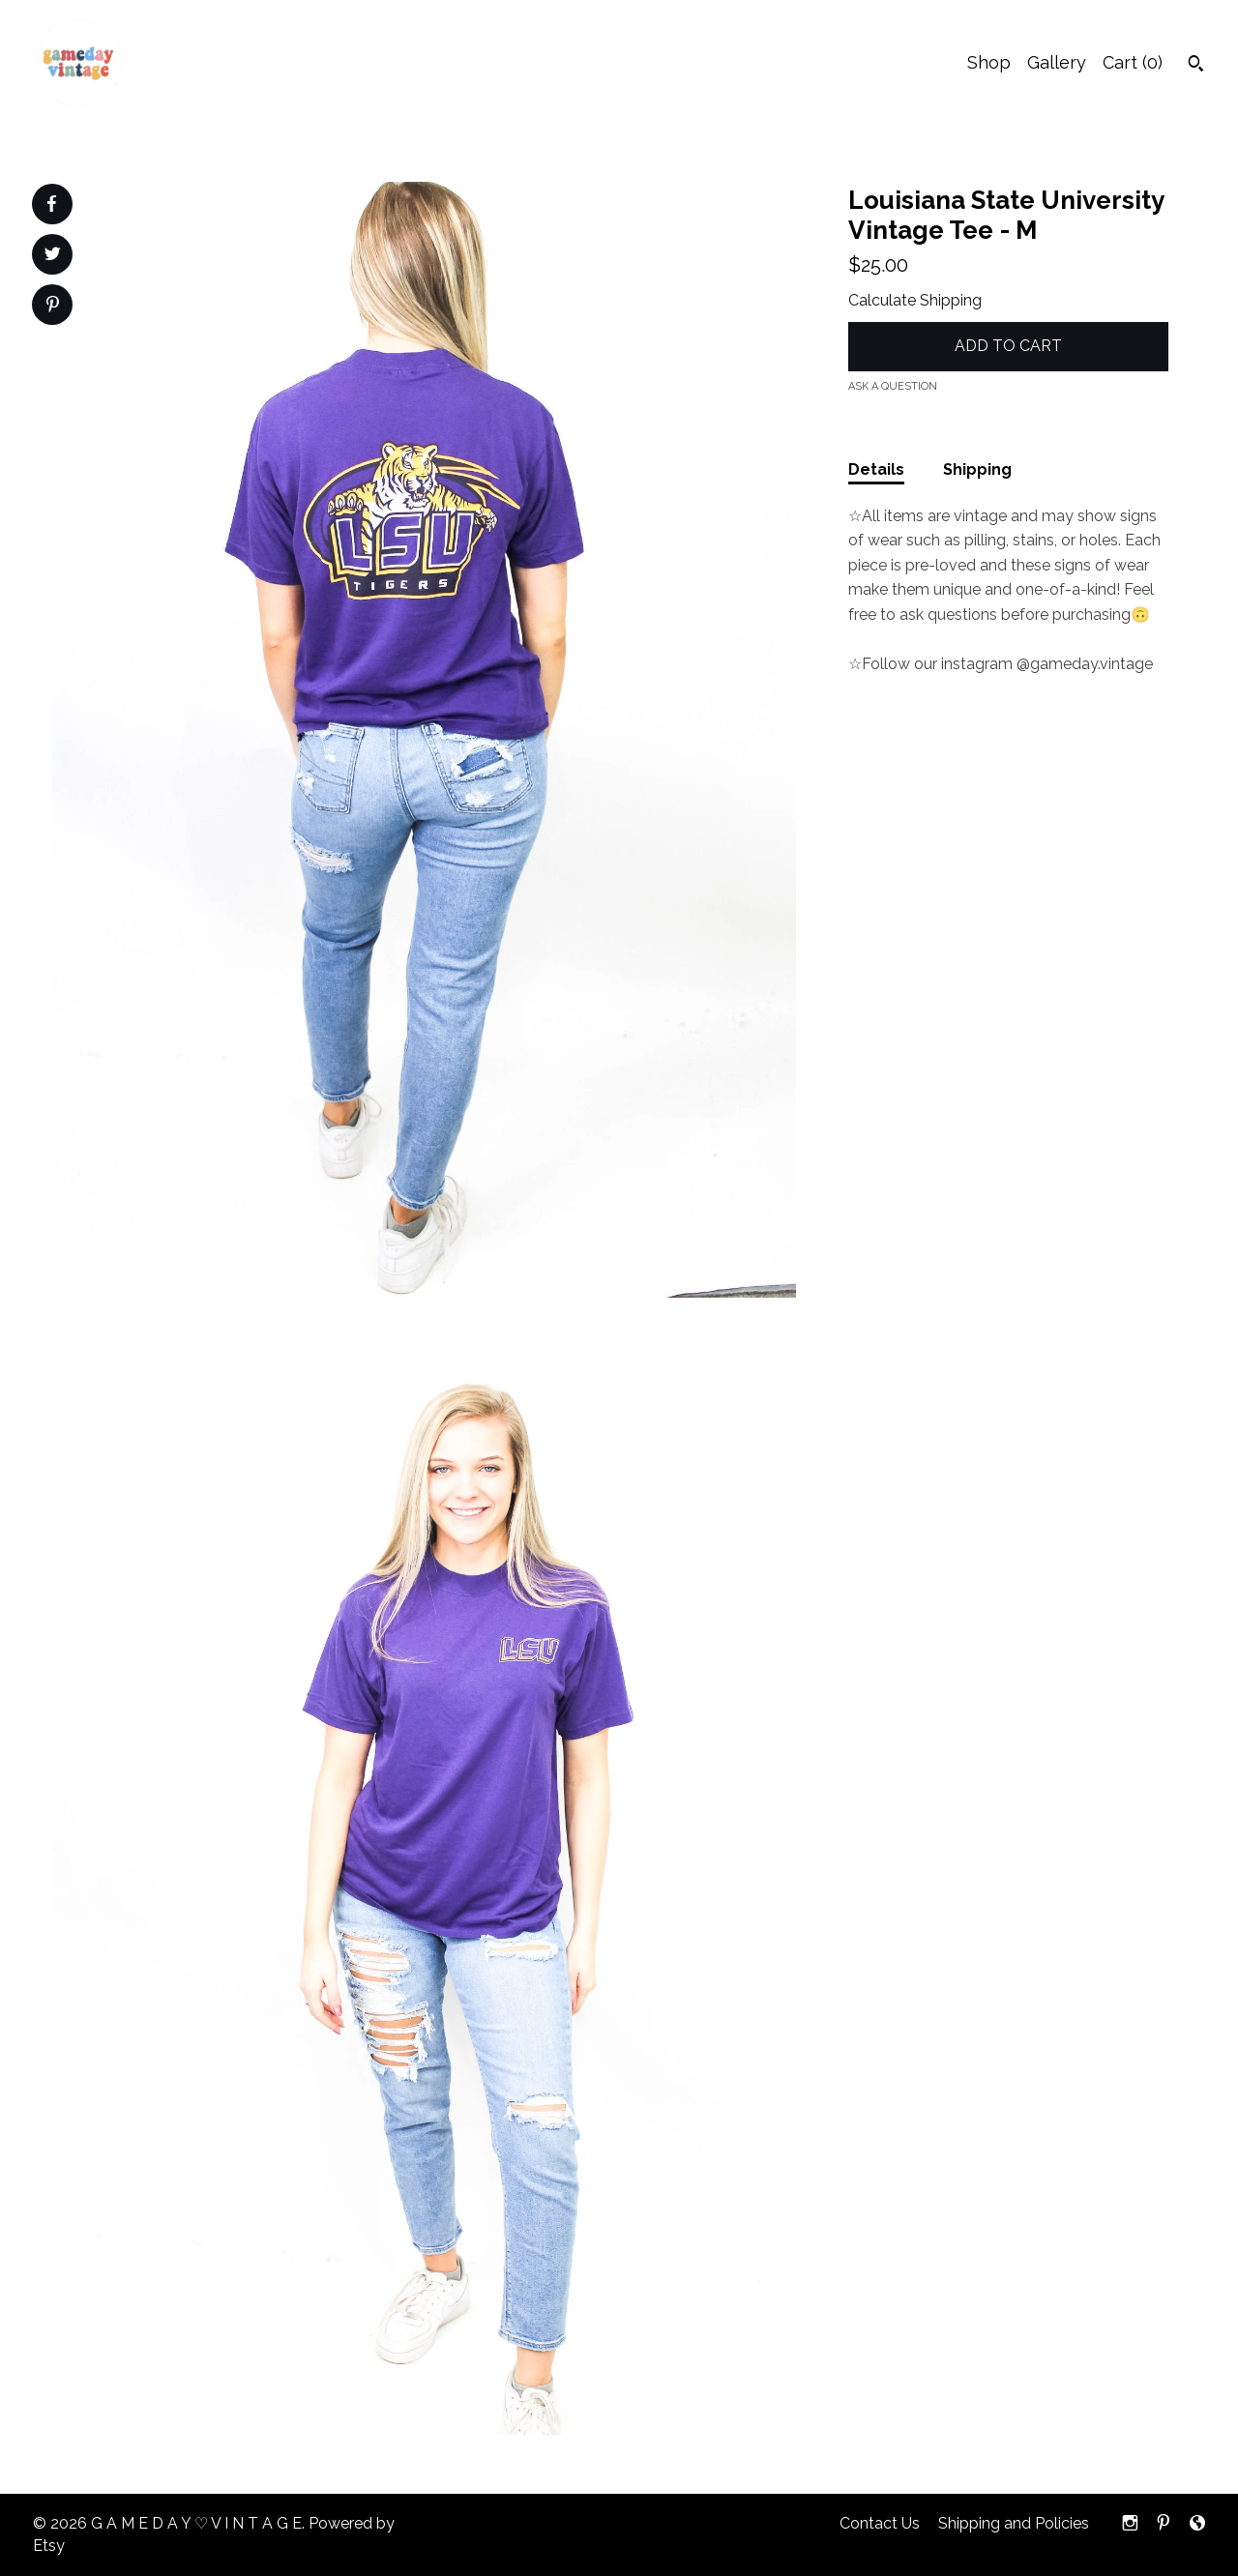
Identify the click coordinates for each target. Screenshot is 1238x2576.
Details (876, 469)
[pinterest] (1163, 2524)
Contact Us (880, 2523)
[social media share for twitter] (52, 256)
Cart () (1133, 62)
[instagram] (1130, 2524)
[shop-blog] (1197, 2524)
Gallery (1056, 62)
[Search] (1196, 65)
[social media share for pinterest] (52, 306)
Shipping (977, 469)
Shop (989, 62)
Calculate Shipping (915, 300)
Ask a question (892, 386)
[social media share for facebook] (51, 204)
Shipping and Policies (1013, 2523)
